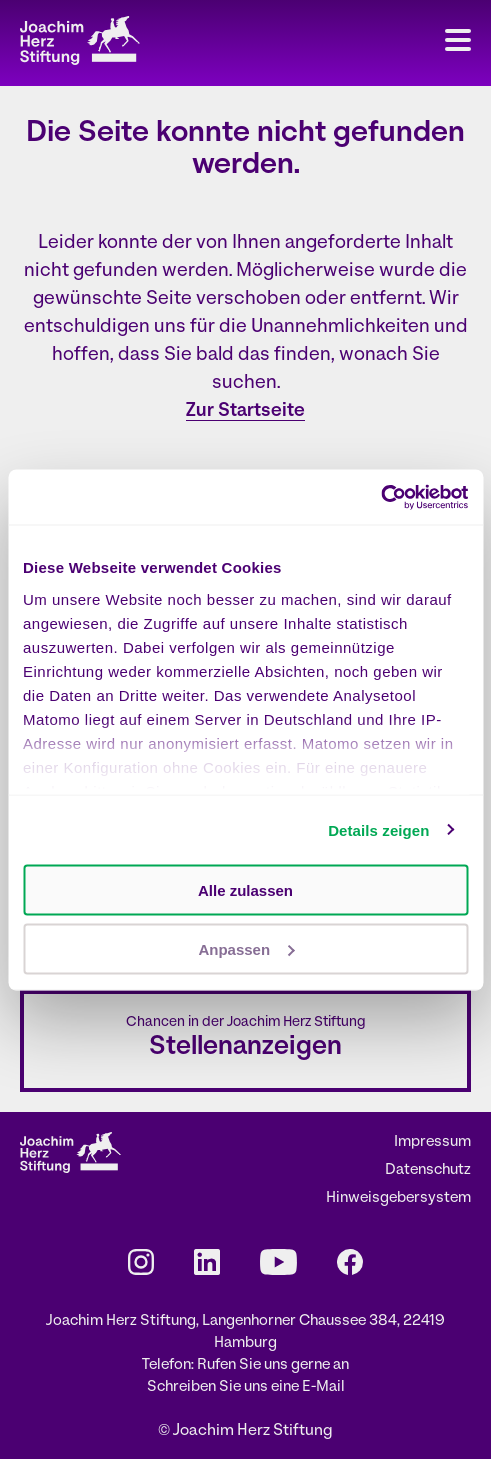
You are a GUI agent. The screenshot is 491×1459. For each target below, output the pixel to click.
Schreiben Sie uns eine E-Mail (246, 1387)
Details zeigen (378, 829)
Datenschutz (428, 1170)
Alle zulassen (245, 890)
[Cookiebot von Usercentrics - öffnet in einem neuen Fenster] (380, 497)
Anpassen (246, 948)
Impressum (432, 1142)
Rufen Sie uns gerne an (273, 1365)
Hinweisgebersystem (398, 1198)
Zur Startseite (245, 411)
